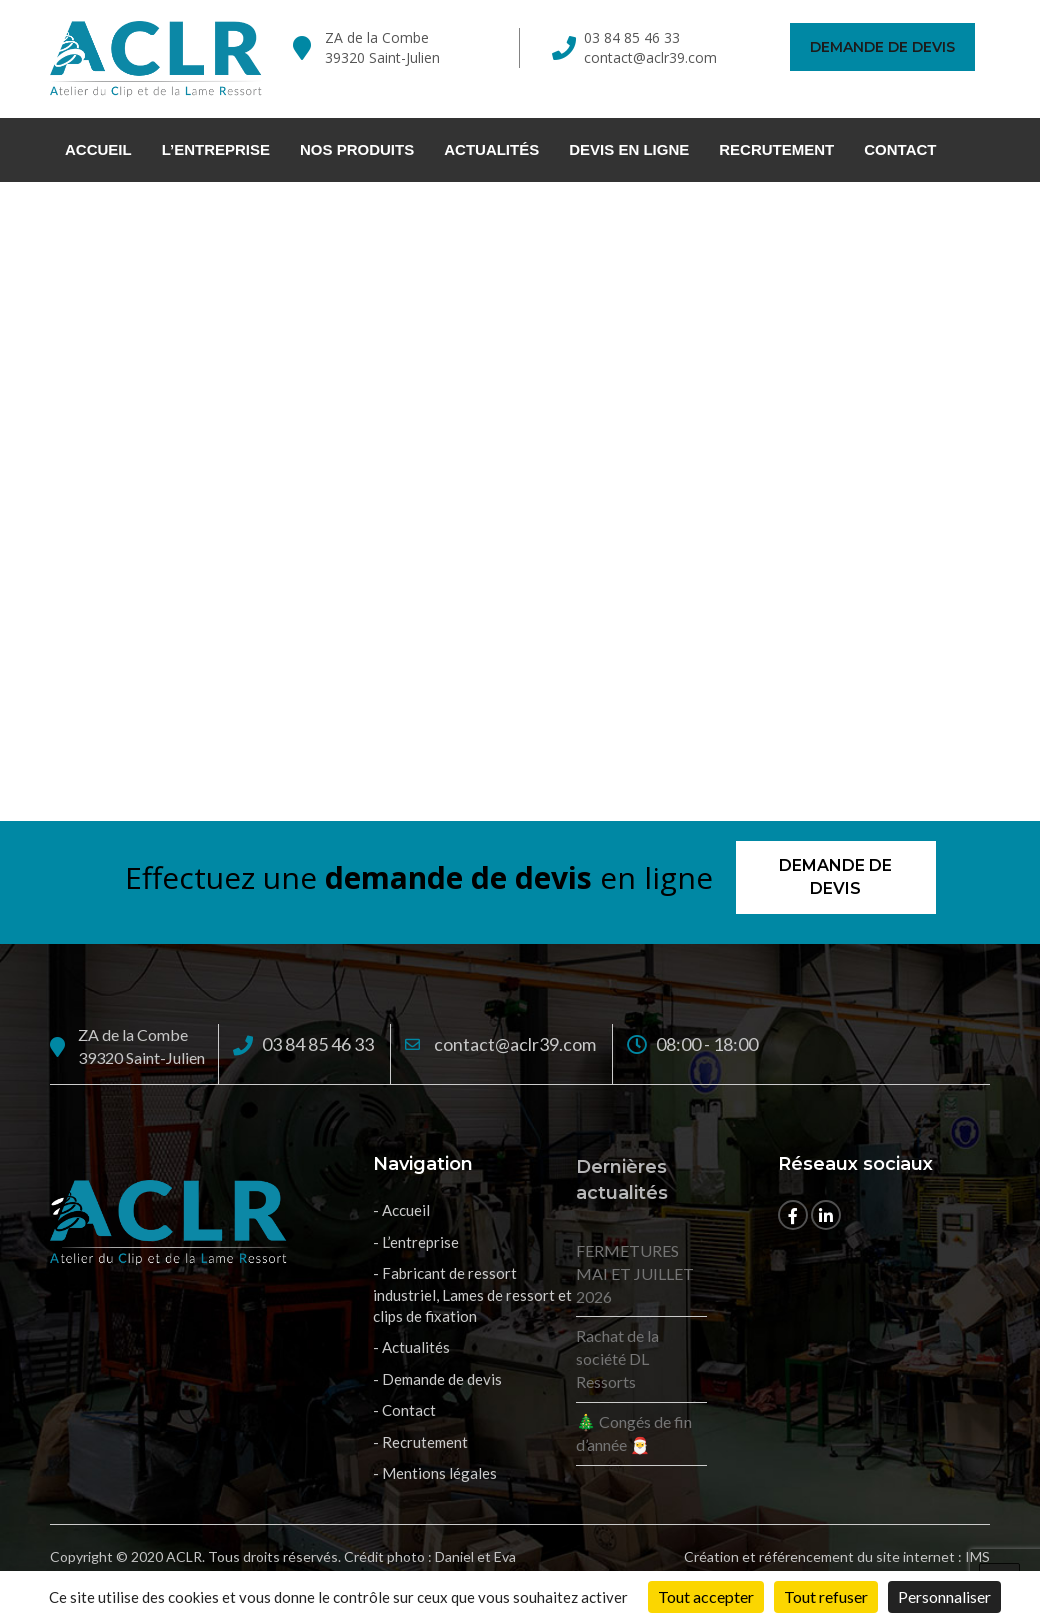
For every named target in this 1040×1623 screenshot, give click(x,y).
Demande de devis (882, 47)
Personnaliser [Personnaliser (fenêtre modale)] (944, 1596)
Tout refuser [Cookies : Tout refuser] (826, 1596)
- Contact (404, 1410)
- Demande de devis (437, 1379)
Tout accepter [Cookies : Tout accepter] (706, 1596)
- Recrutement (420, 1442)
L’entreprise (216, 149)
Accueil (98, 149)
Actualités (491, 149)
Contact (900, 149)
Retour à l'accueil (520, 626)
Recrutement (776, 149)
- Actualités (411, 1347)
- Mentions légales (435, 1473)
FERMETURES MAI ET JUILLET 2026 (635, 1273)
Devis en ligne (629, 149)
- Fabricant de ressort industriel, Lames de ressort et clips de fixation (472, 1294)
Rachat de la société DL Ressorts (617, 1358)
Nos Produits (357, 149)
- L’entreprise (416, 1242)
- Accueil (401, 1210)
